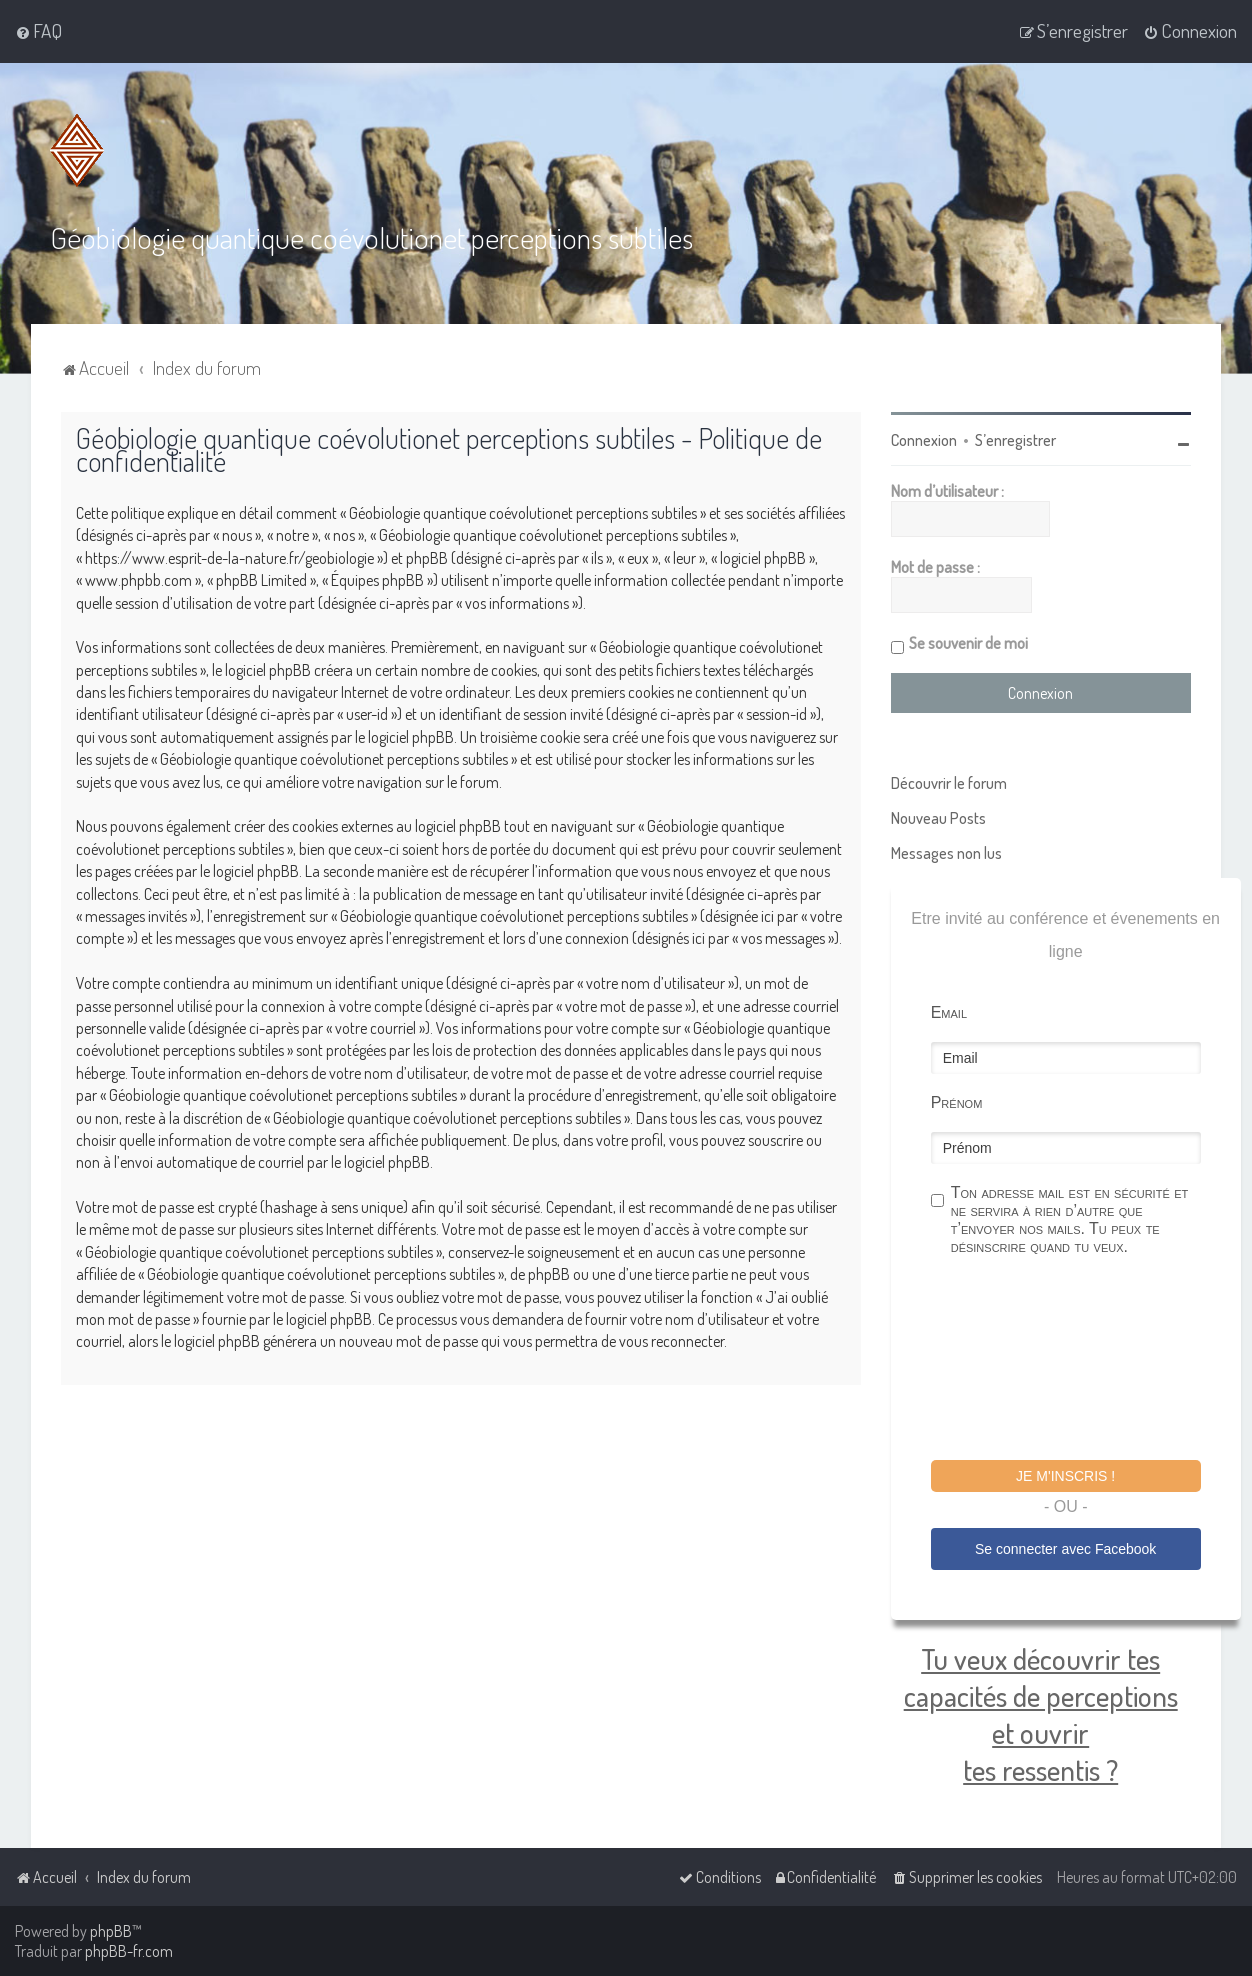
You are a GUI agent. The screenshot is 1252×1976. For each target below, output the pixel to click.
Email (949, 1011)
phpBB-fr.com (129, 1951)
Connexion (924, 439)
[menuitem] (38, 31)
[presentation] (1083, 1360)
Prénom (957, 1101)
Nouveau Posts (938, 817)
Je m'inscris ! (1065, 1475)
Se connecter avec (1065, 1548)
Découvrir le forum (949, 782)
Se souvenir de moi (968, 642)
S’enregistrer (1015, 439)
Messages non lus (946, 852)
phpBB (111, 1931)
